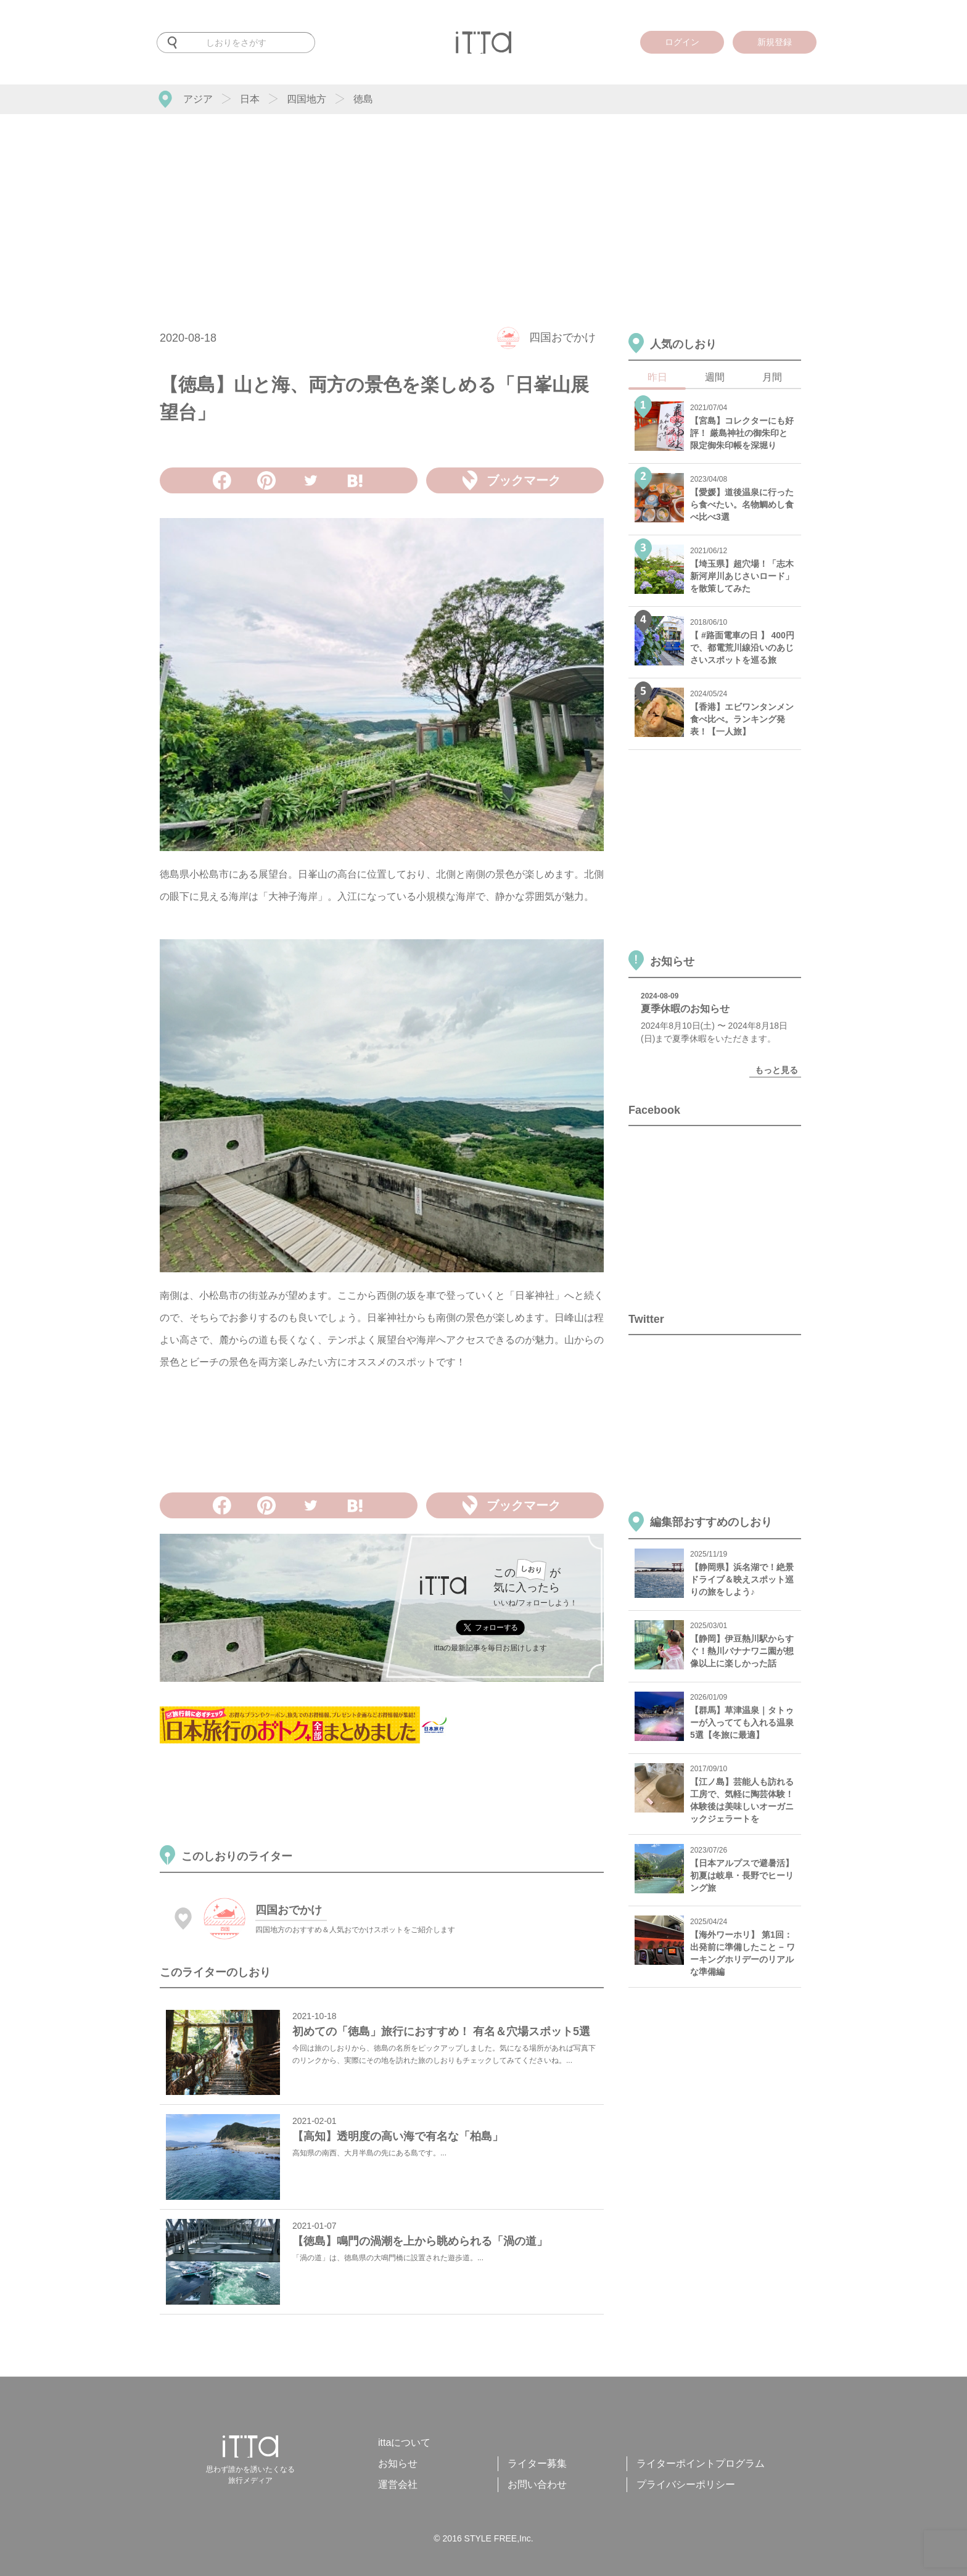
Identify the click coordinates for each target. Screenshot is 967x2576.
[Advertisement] (483, 206)
